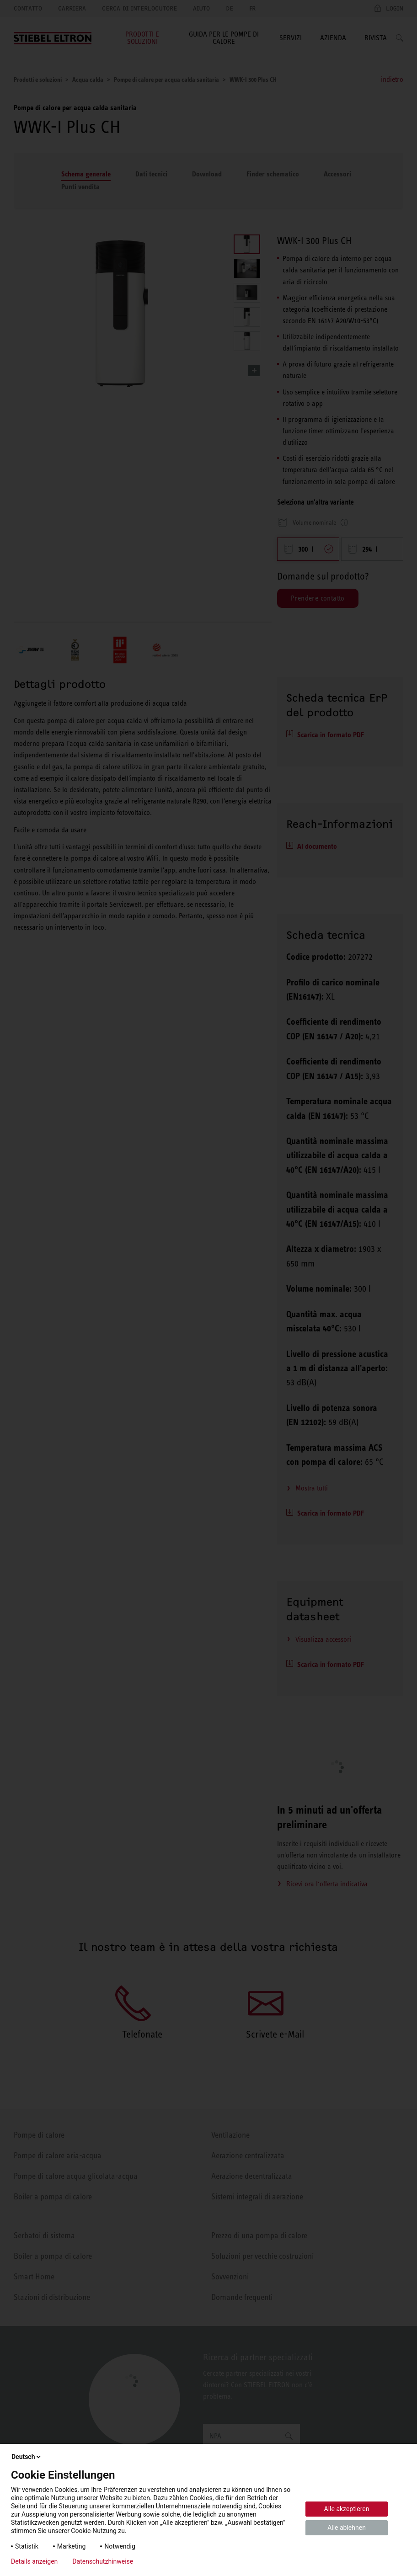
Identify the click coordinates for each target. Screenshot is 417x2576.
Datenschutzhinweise (102, 2561)
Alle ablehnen (346, 2527)
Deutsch (26, 2456)
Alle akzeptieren (346, 2508)
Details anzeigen (34, 2561)
